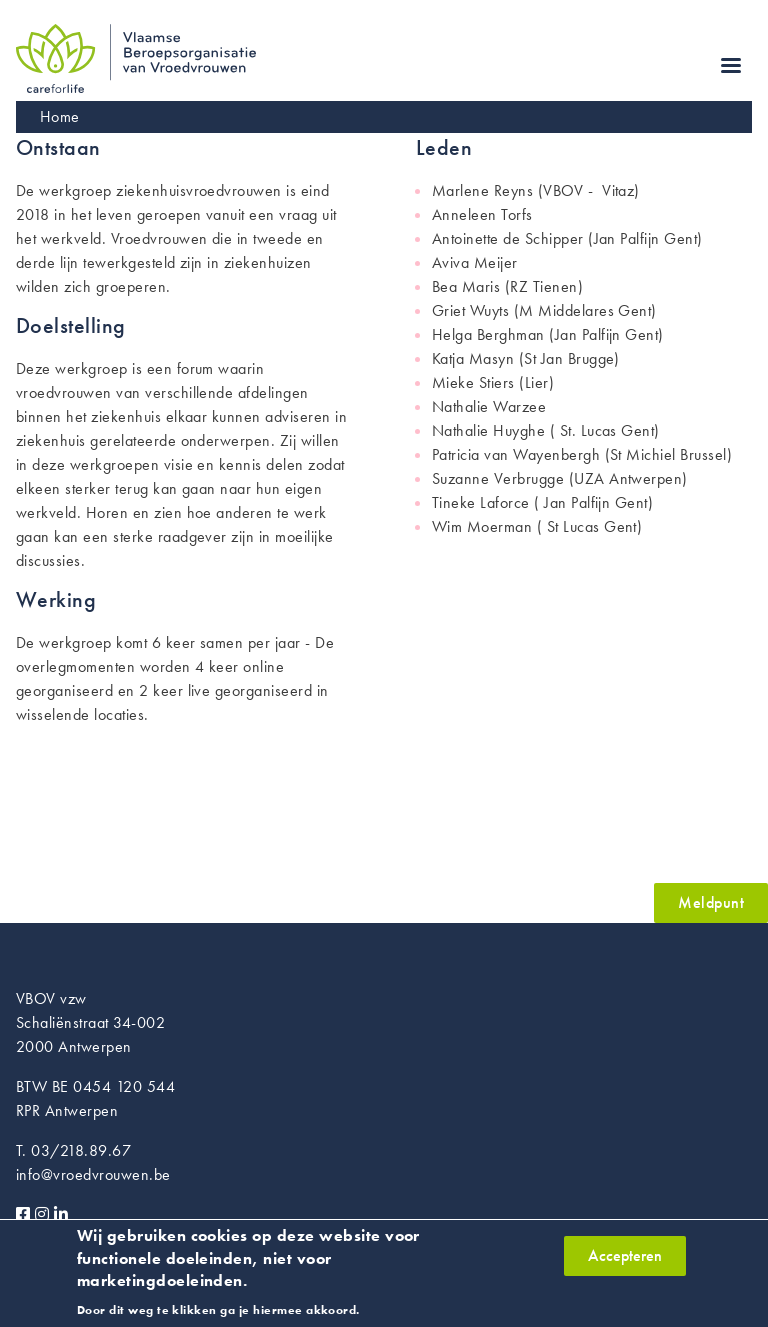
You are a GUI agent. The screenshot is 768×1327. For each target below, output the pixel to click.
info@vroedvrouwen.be (93, 1174)
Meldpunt (711, 902)
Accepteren (625, 1263)
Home (60, 116)
